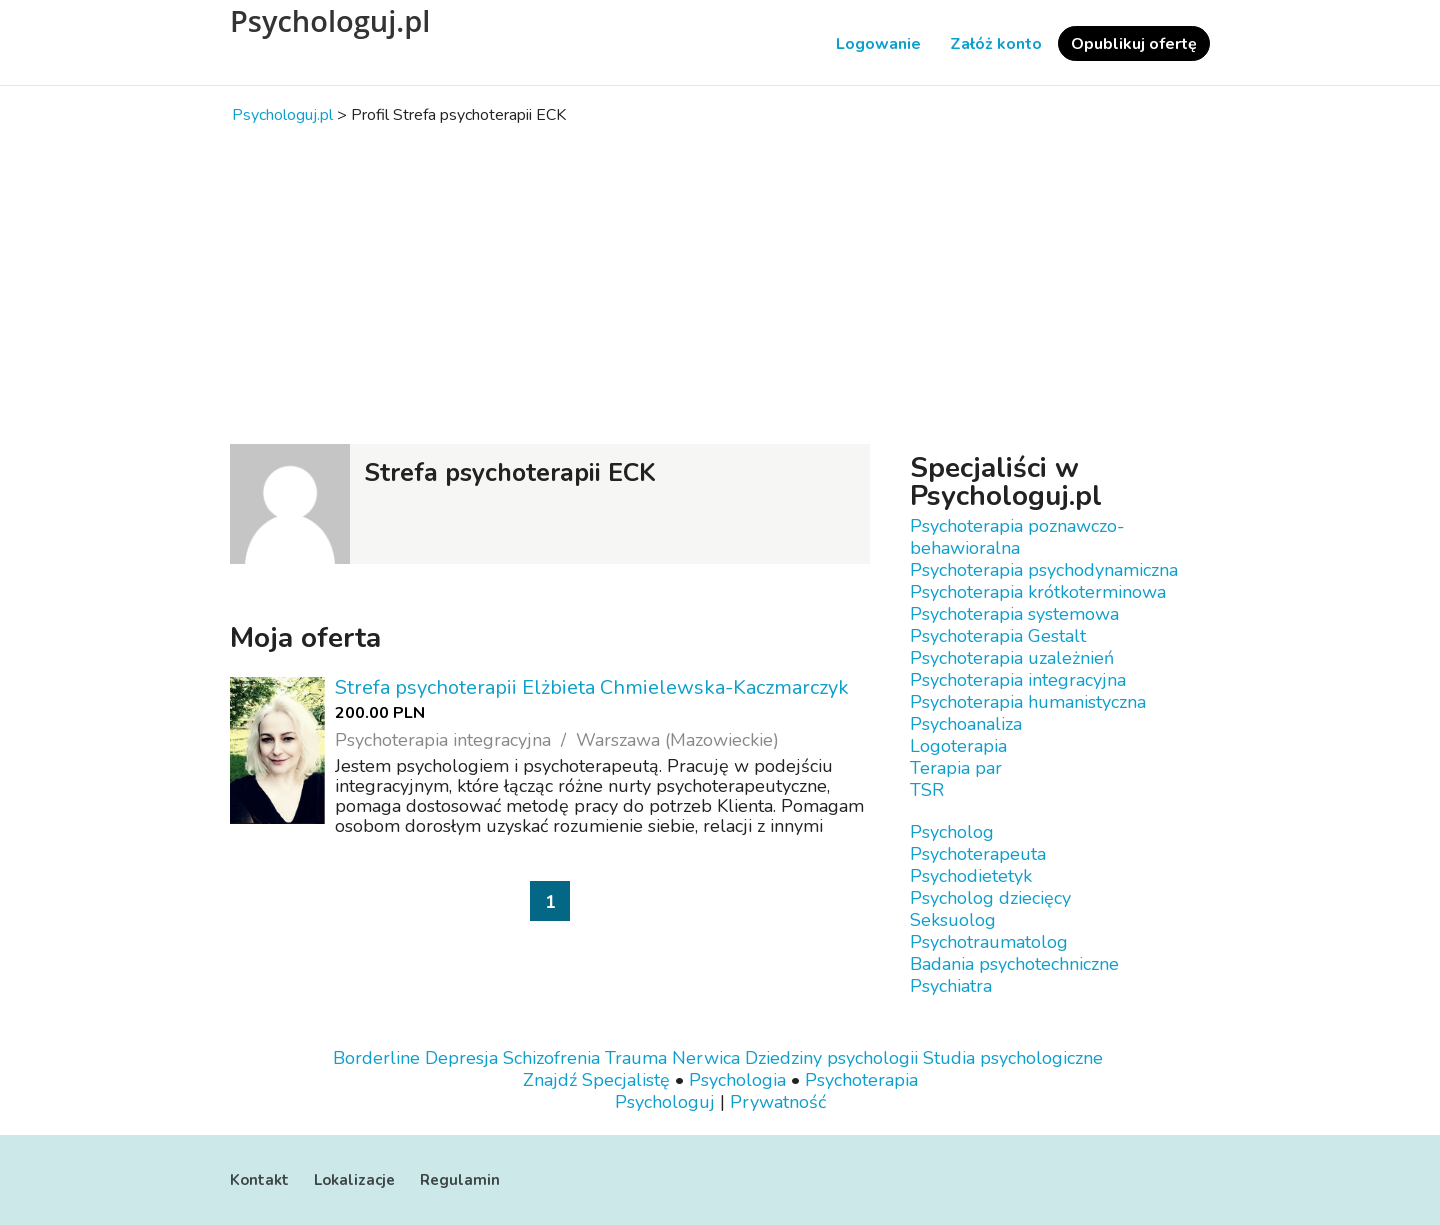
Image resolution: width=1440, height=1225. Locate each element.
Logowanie (878, 44)
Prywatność (778, 1102)
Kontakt (259, 1180)
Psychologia (737, 1080)
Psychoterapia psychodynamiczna (1044, 570)
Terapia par (956, 768)
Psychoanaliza (966, 724)
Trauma (636, 1058)
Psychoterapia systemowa (1014, 614)
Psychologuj (665, 1102)
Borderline (376, 1058)
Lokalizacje (354, 1180)
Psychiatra (951, 986)
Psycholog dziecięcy (990, 898)
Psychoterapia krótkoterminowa (1038, 592)
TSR (927, 790)
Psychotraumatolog (989, 942)
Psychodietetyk (971, 876)
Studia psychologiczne (1013, 1058)
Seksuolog (953, 920)
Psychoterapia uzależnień (1012, 658)
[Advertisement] (720, 284)
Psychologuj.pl (330, 21)
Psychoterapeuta (978, 854)
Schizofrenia (551, 1058)
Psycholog (952, 832)
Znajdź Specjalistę (596, 1080)
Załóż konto (996, 44)
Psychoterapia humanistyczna (1028, 702)
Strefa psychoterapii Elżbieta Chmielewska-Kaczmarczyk (592, 687)
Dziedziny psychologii (831, 1058)
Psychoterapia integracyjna (1018, 680)
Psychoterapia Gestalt (998, 636)
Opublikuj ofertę (1134, 44)
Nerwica (706, 1058)
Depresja (461, 1058)
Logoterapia (958, 746)
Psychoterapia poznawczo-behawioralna (1017, 537)
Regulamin (460, 1180)
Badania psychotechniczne (1014, 964)
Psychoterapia (861, 1080)
